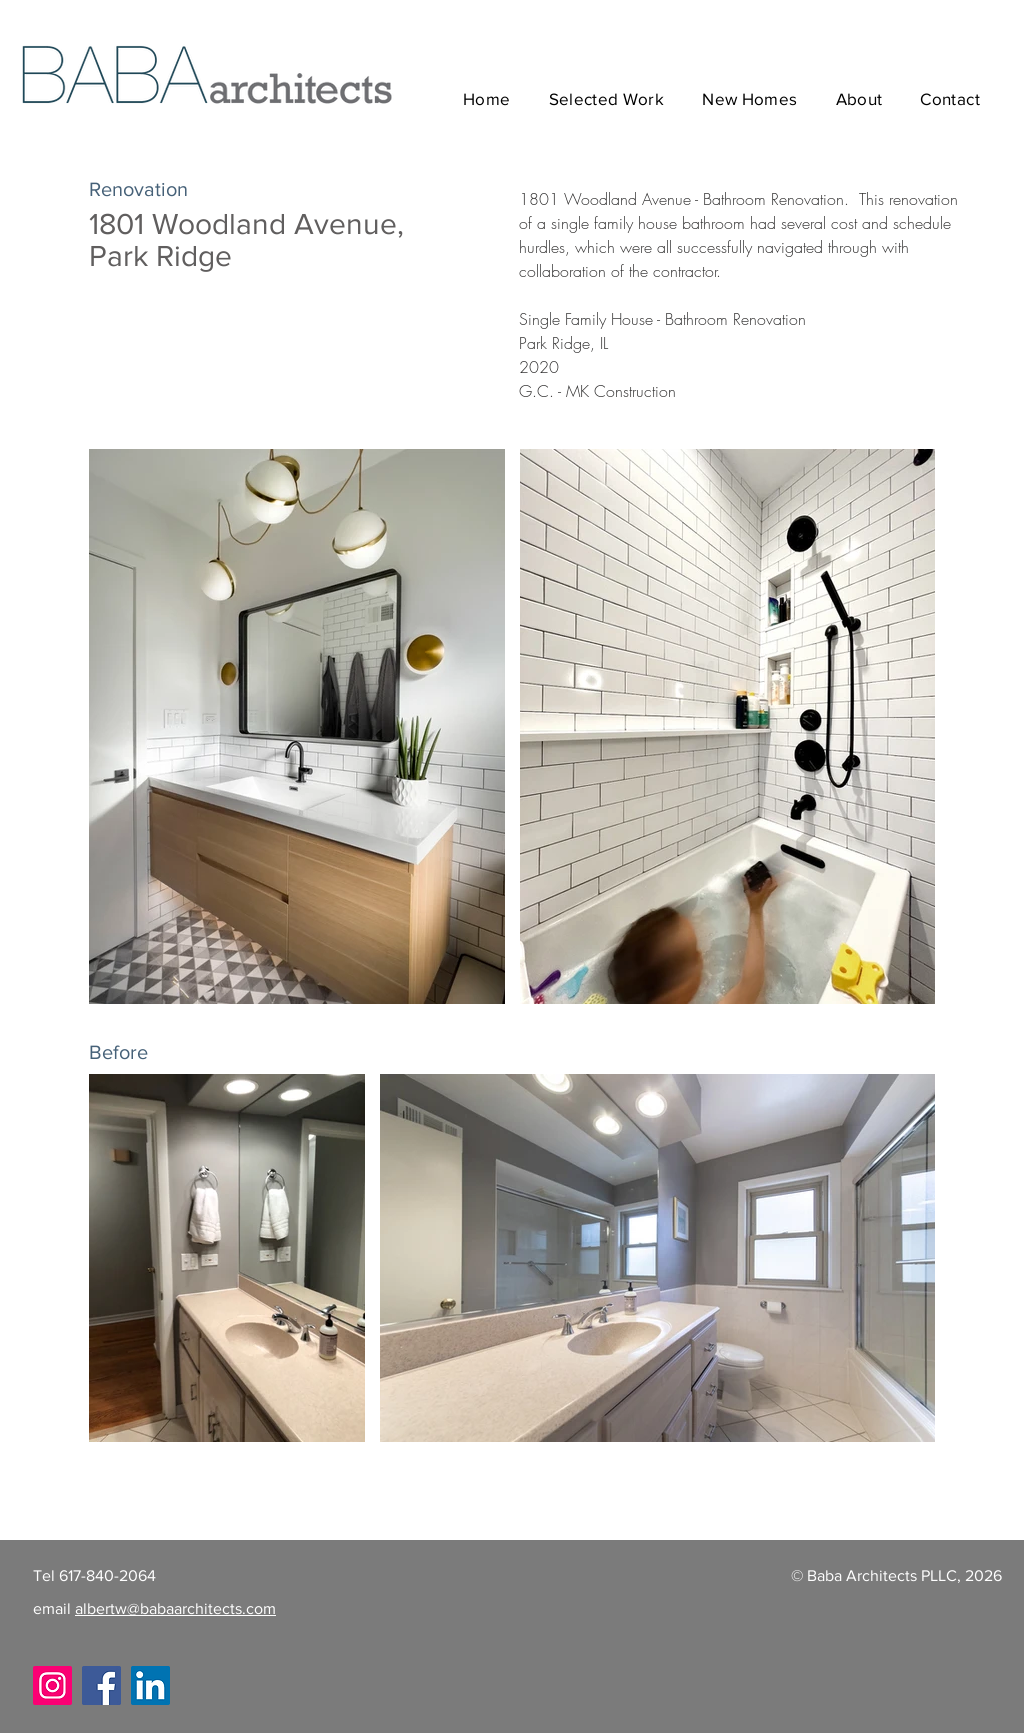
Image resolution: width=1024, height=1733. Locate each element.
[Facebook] (101, 1685)
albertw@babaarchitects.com (175, 1608)
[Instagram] (52, 1685)
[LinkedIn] (150, 1685)
